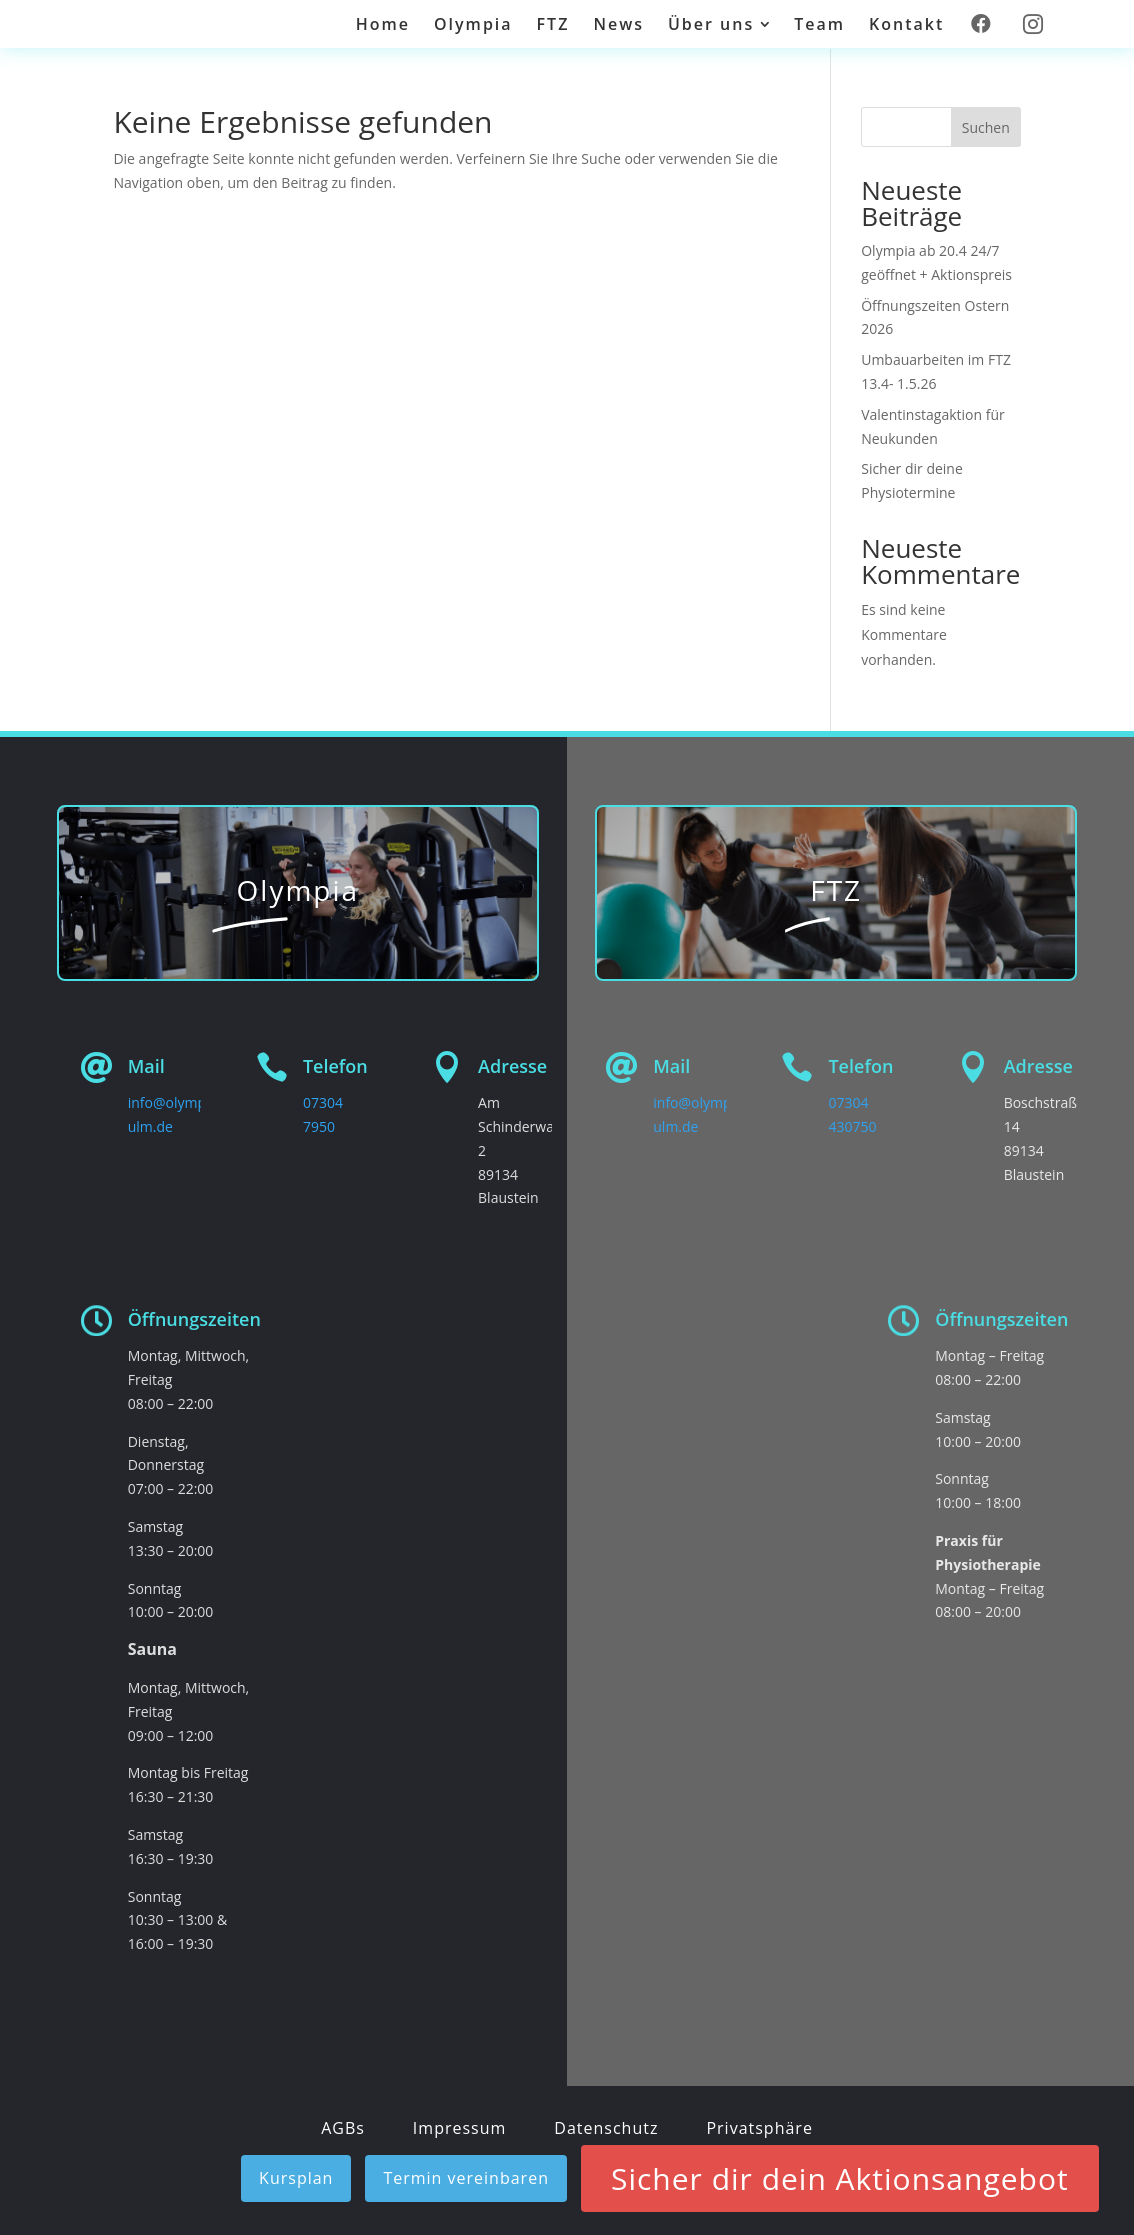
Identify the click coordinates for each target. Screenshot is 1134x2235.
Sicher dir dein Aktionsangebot (840, 2178)
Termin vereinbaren (466, 2178)
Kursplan (296, 2178)
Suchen (986, 127)
